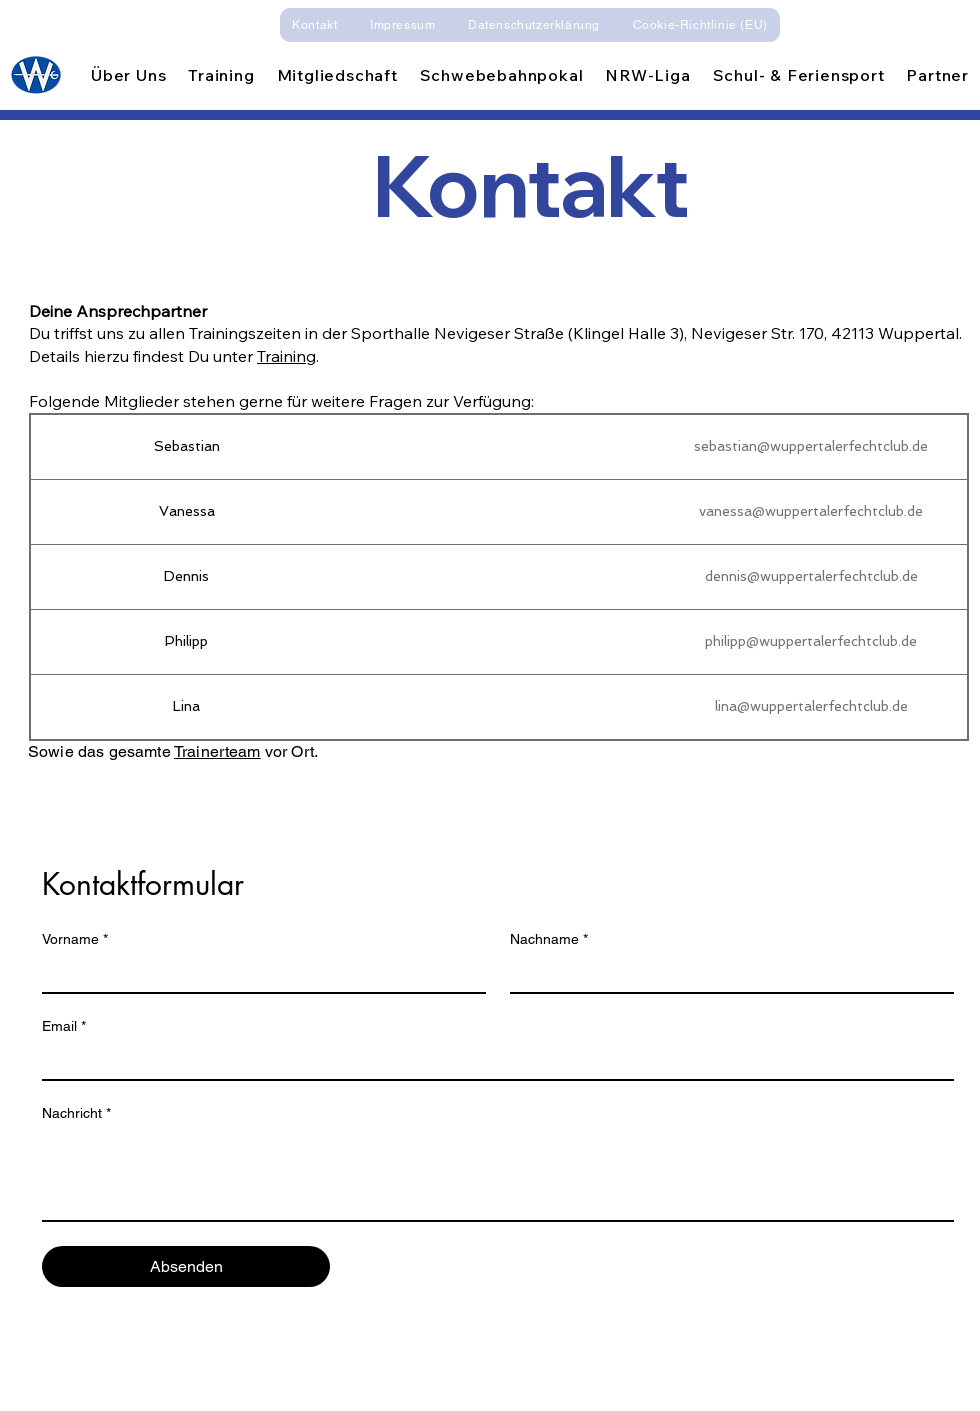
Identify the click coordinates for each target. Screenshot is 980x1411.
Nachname (549, 939)
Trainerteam (217, 751)
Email (64, 1026)
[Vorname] (258, 974)
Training (286, 356)
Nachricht (76, 1113)
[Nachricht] (498, 1175)
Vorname (75, 939)
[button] (128, 75)
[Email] (492, 1061)
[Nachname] (726, 974)
